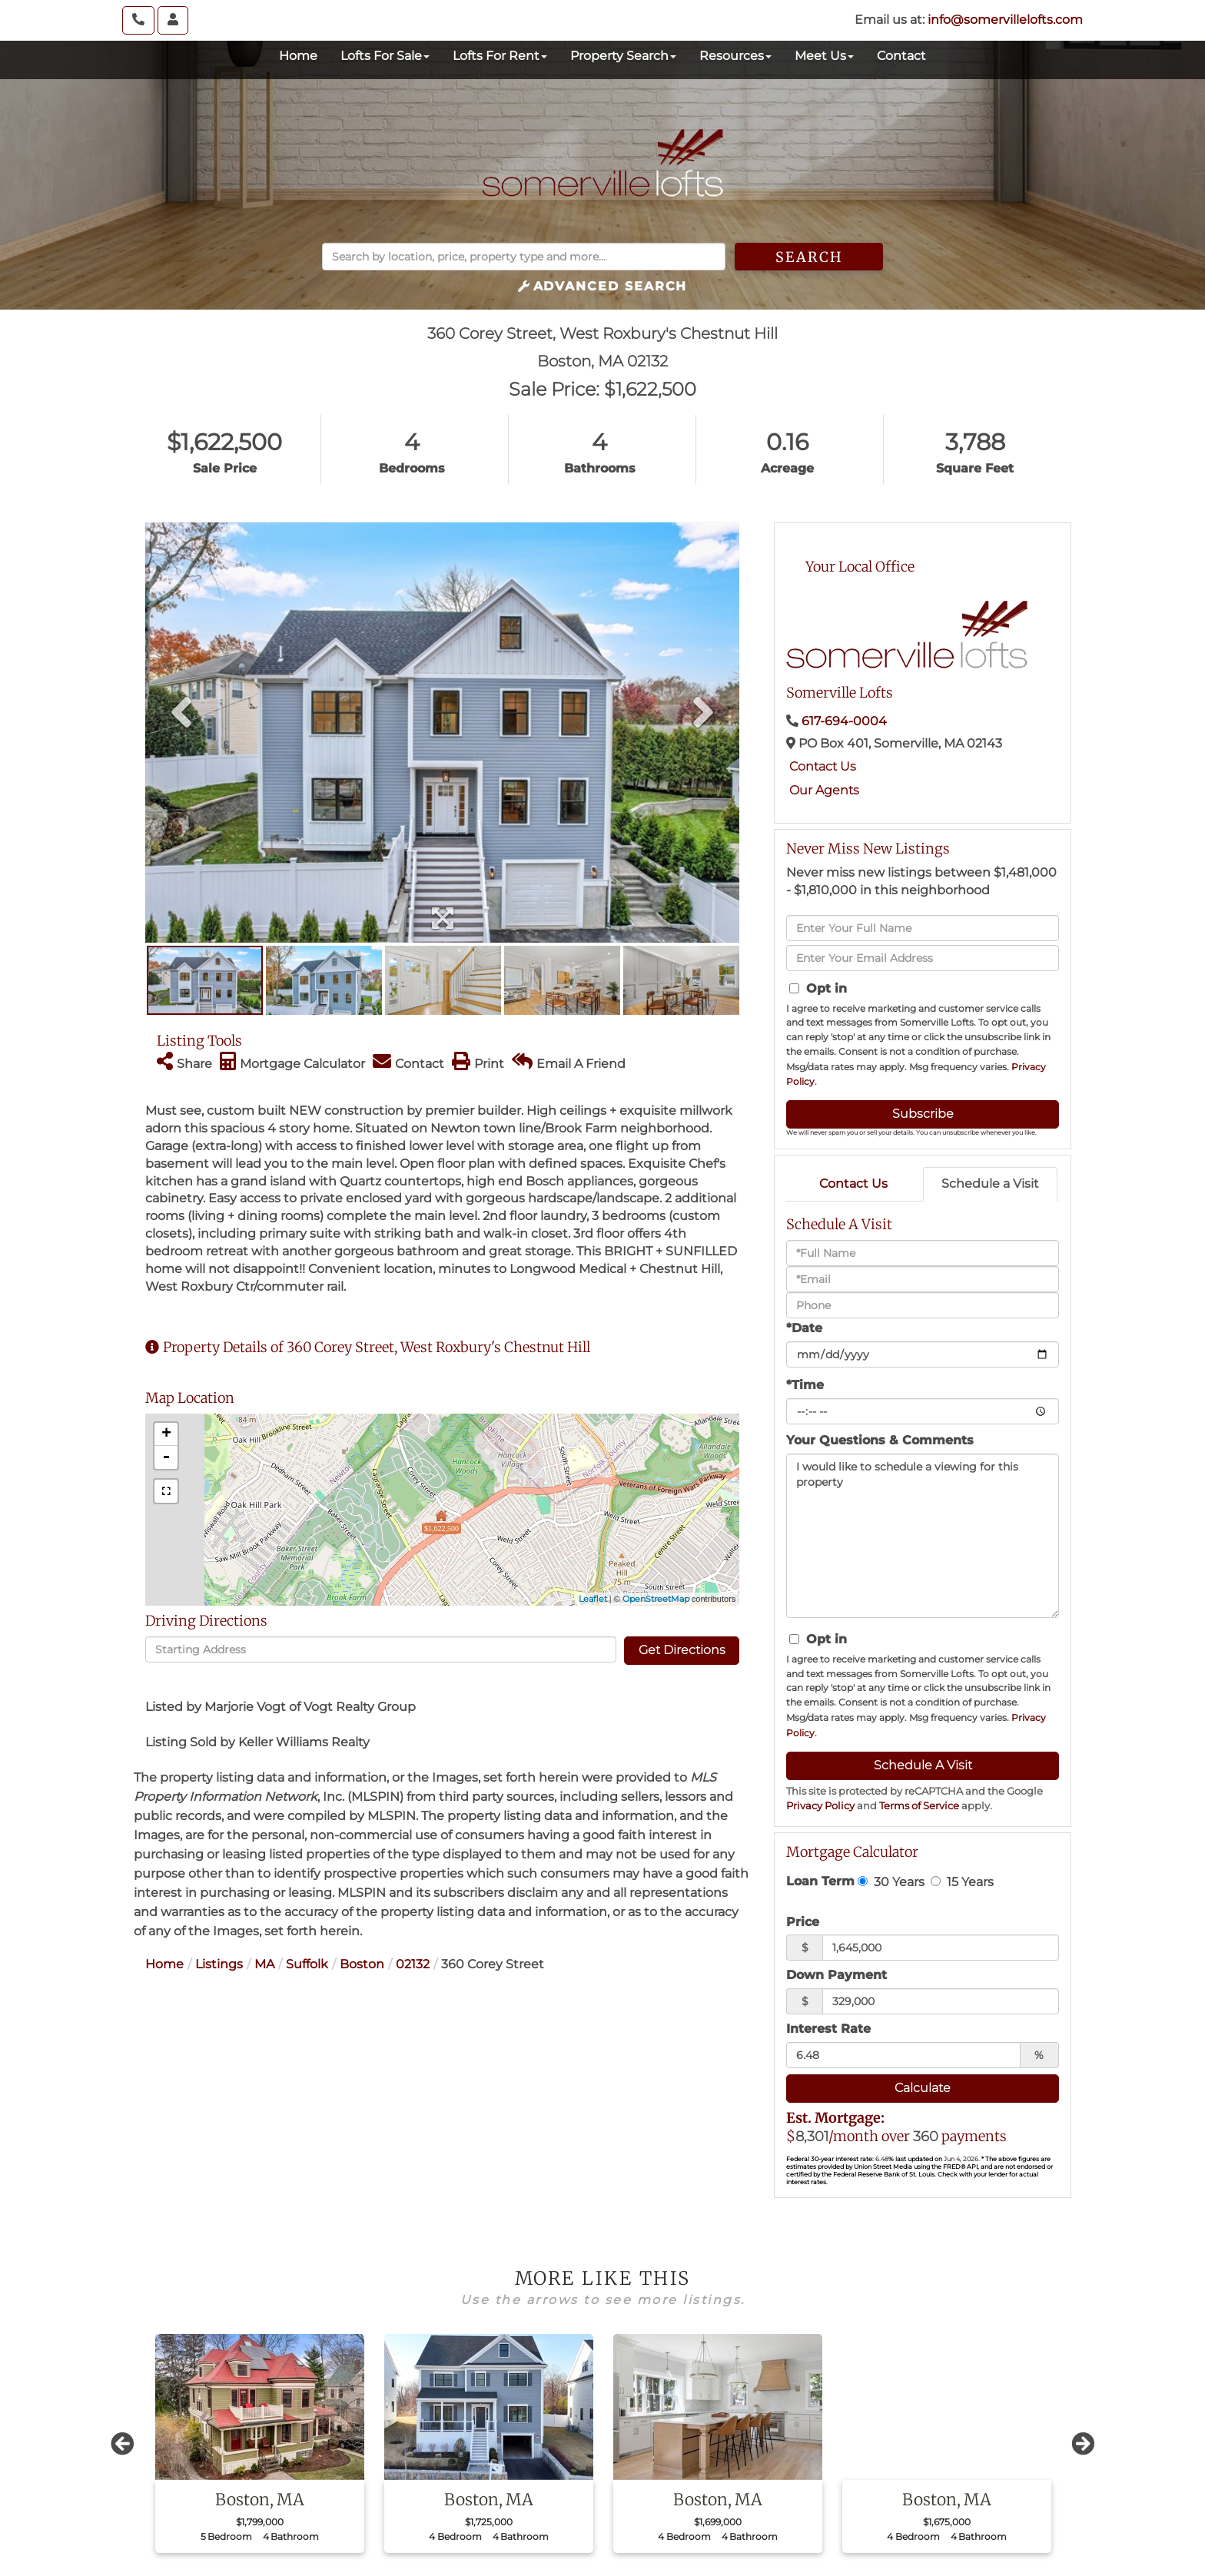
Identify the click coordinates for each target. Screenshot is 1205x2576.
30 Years (891, 1881)
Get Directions (682, 1650)
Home (164, 1964)
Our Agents (824, 790)
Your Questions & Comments (880, 1440)
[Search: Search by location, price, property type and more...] (523, 256)
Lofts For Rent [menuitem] (500, 55)
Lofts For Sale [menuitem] (385, 55)
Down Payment (836, 1975)
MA (264, 1964)
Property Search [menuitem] (623, 55)
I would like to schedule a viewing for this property (922, 1536)
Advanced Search (610, 286)
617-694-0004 (844, 721)
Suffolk (307, 1964)
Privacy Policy (820, 1806)
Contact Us (822, 766)
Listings (219, 1964)
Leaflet (593, 1598)
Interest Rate (828, 2028)
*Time (805, 1385)
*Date (804, 1328)
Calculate (923, 2087)
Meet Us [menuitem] (824, 55)
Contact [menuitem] (901, 55)
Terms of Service (919, 1806)
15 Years (962, 1881)
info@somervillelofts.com (1005, 19)
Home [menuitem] (298, 55)
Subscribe (923, 1113)
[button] (809, 256)
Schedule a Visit (990, 1183)
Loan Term (820, 1881)
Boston (362, 1964)
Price (802, 1922)
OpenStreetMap (655, 1598)
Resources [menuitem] (735, 55)
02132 (413, 1964)
